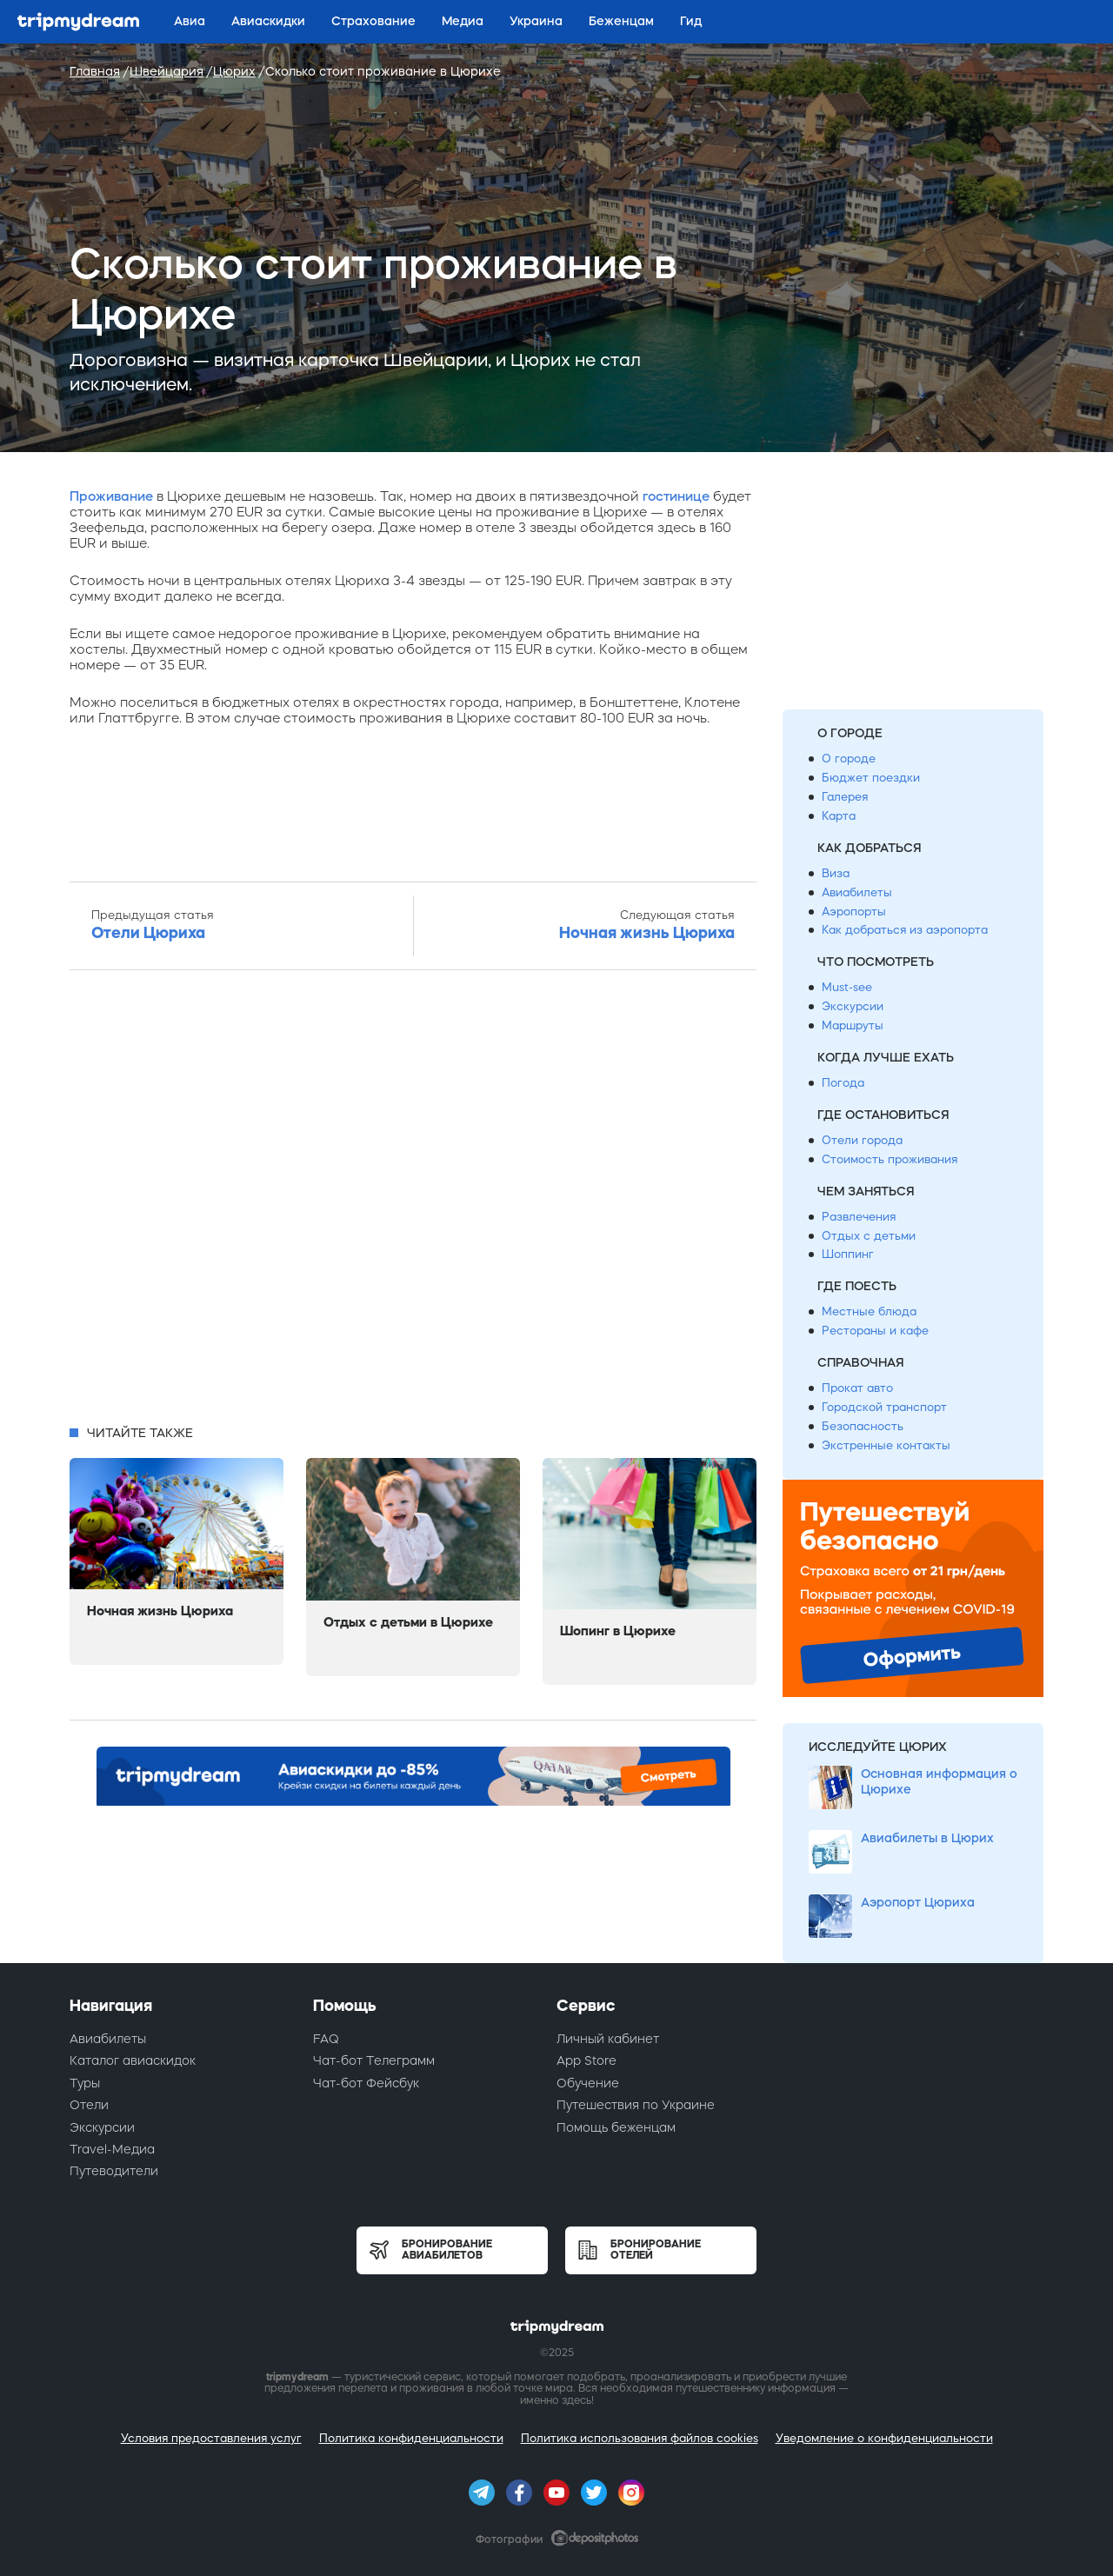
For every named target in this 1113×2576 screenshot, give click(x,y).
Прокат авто (857, 1388)
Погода (843, 1082)
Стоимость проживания (889, 1159)
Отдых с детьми (869, 1235)
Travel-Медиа (112, 2149)
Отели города (862, 1140)
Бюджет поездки (871, 777)
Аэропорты (854, 911)
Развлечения (859, 1216)
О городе (849, 758)
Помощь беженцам (616, 2127)
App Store (586, 2060)
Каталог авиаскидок (133, 2060)
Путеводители (114, 2171)
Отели (89, 2105)
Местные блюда (869, 1311)
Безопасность (862, 1426)
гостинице (676, 496)
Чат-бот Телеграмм (374, 2060)
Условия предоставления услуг (211, 2438)
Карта (839, 816)
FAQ (326, 2039)
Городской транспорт (884, 1407)
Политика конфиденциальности (411, 2438)
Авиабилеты (857, 892)
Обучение (587, 2083)
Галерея (845, 796)
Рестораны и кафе (875, 1330)
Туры (85, 2083)
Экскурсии (852, 1006)
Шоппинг (848, 1254)
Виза (836, 873)
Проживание (111, 496)
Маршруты (852, 1025)
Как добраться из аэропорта (905, 929)
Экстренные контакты (886, 1445)
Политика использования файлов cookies (639, 2438)
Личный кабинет (607, 2039)
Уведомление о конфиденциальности (884, 2438)
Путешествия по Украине (635, 2105)
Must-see (847, 987)
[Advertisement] (413, 1202)
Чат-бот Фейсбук (366, 2083)
